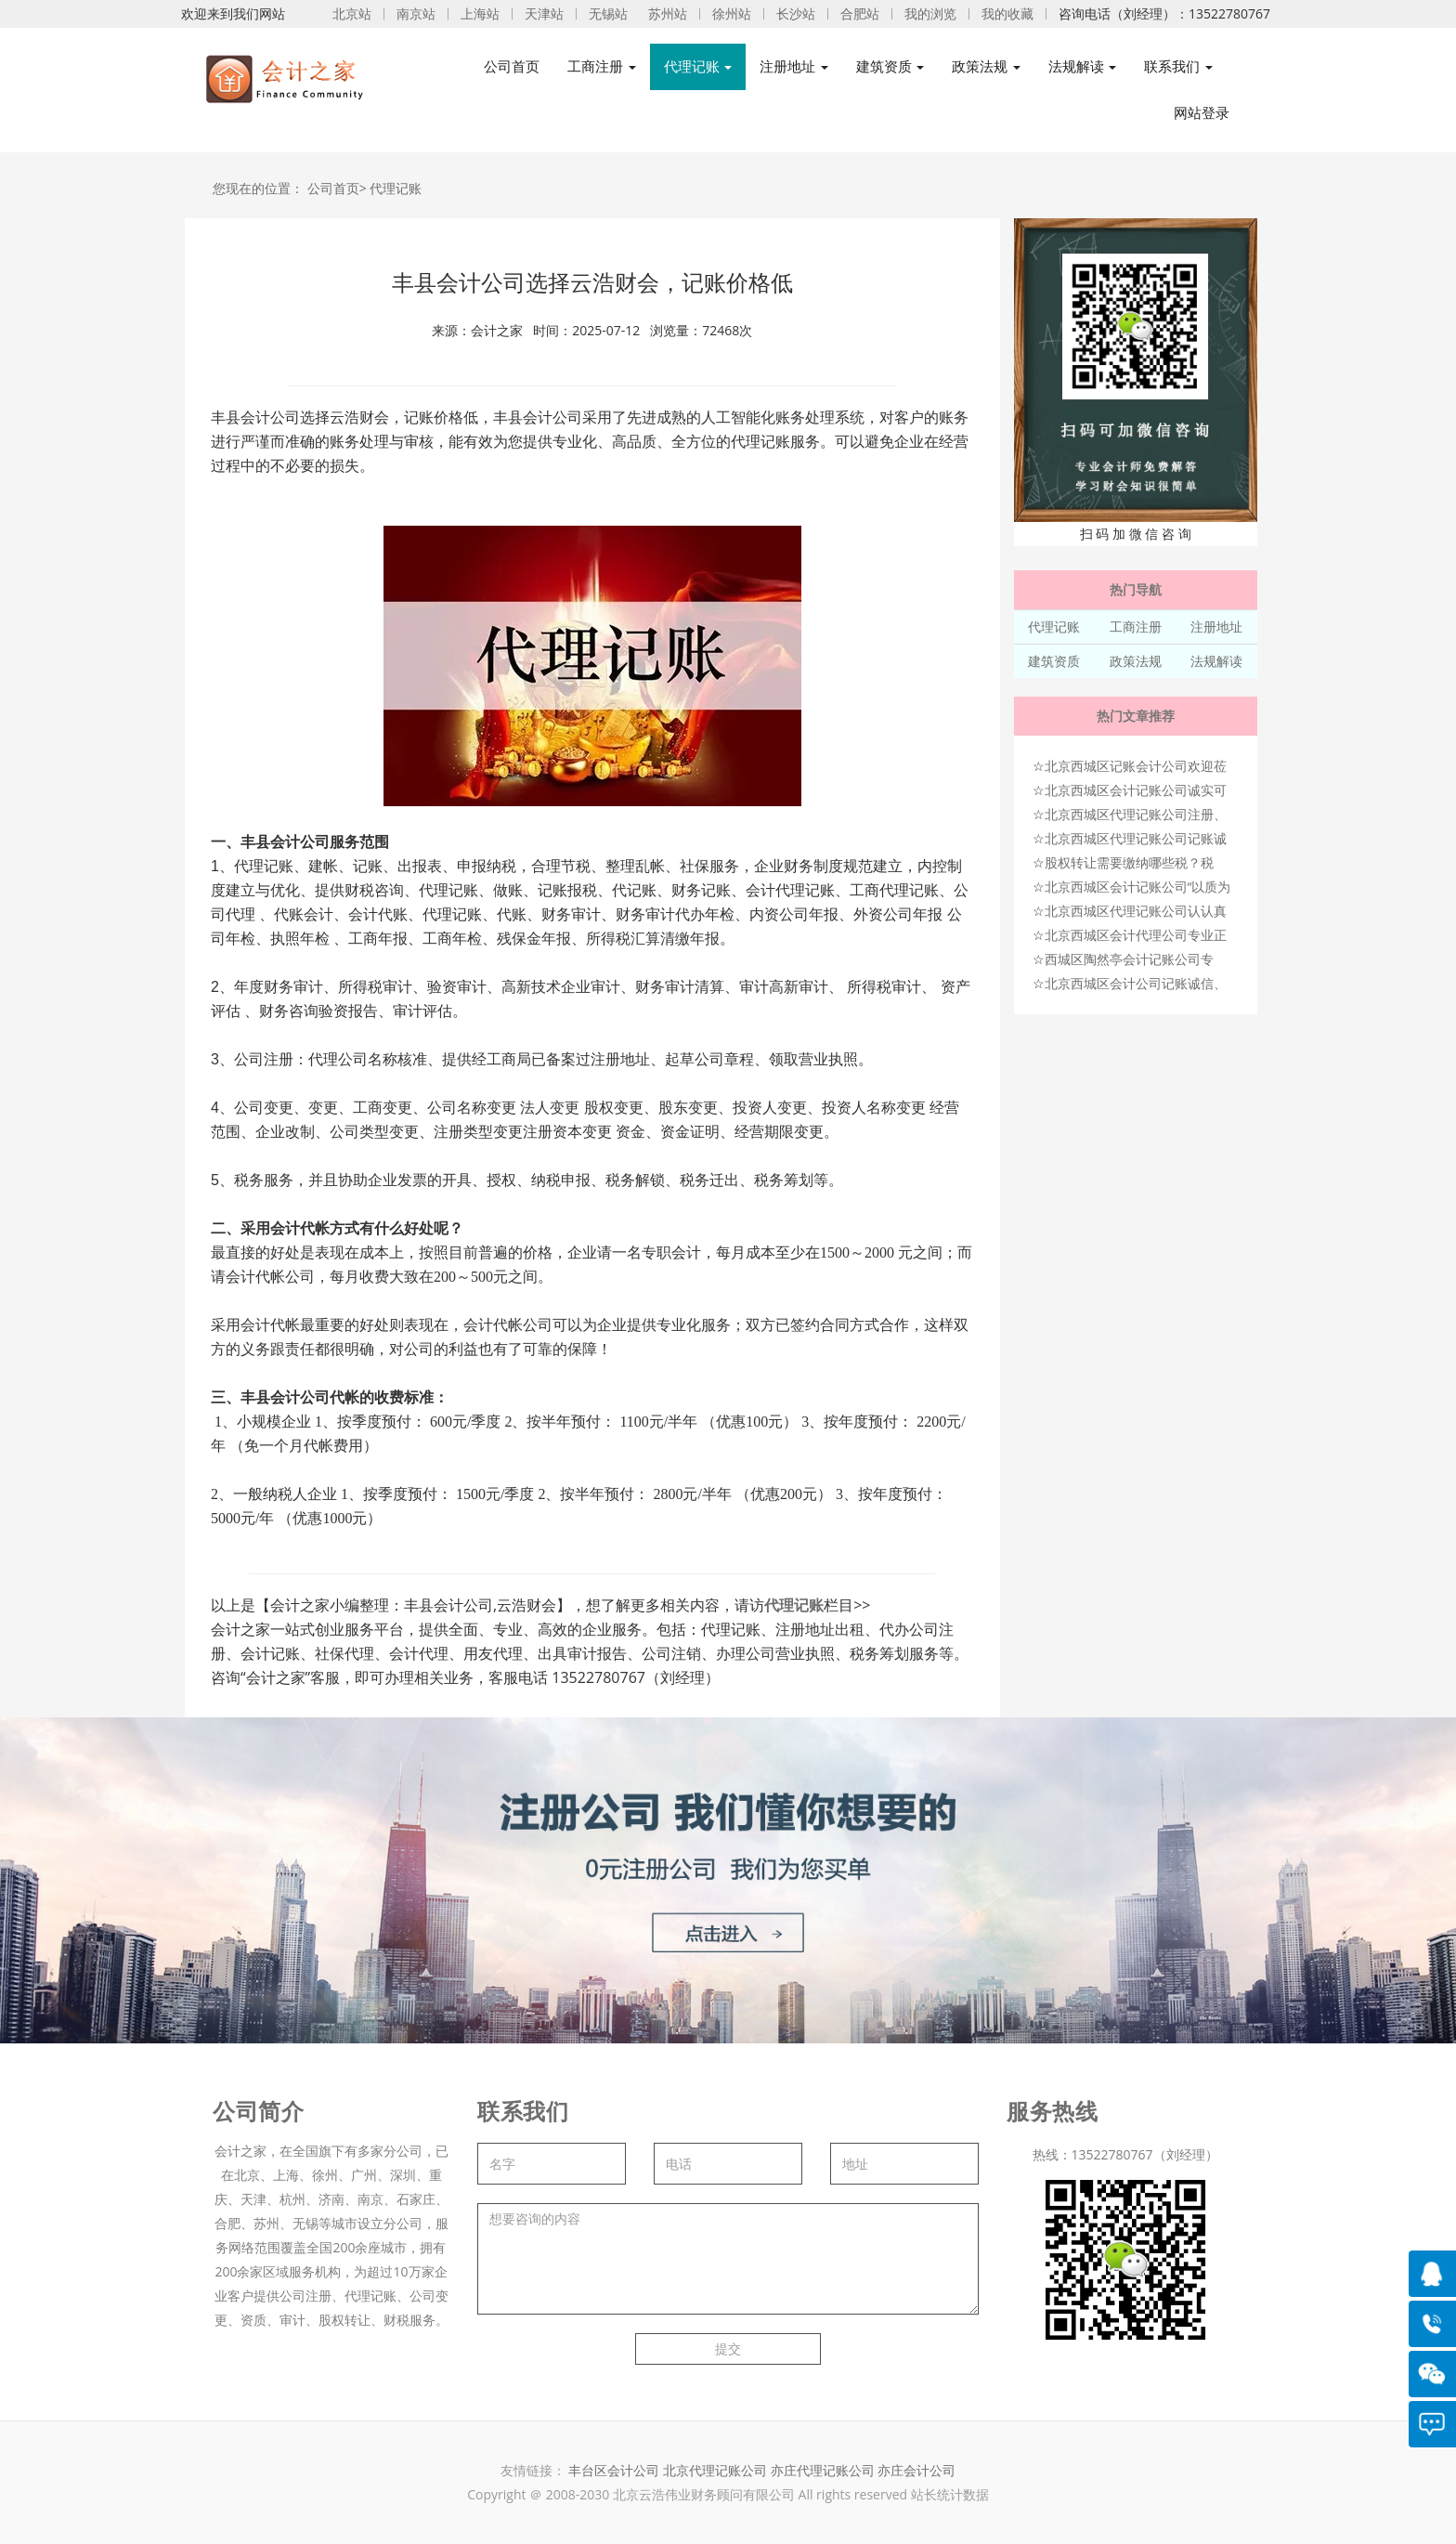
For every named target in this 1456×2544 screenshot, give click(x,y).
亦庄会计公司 (917, 2470)
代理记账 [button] (698, 66)
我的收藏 (1008, 13)
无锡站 (608, 13)
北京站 (351, 13)
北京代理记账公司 (715, 2470)
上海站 (480, 13)
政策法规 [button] (986, 66)
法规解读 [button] (1082, 66)
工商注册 (1136, 626)
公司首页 (512, 66)
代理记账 (396, 188)
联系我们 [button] (1178, 66)
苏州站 (667, 13)
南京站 (416, 13)
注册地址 (1216, 626)
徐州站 (731, 13)
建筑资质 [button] (890, 66)
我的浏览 (930, 13)
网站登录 (1201, 113)
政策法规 (1136, 661)
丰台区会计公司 (613, 2470)
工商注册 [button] (601, 66)
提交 (728, 2348)
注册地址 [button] (794, 66)
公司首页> (337, 188)
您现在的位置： (258, 188)
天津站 (544, 13)
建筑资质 (1054, 661)
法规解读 (1216, 661)
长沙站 (795, 13)
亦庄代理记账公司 (824, 2470)
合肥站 (859, 13)
